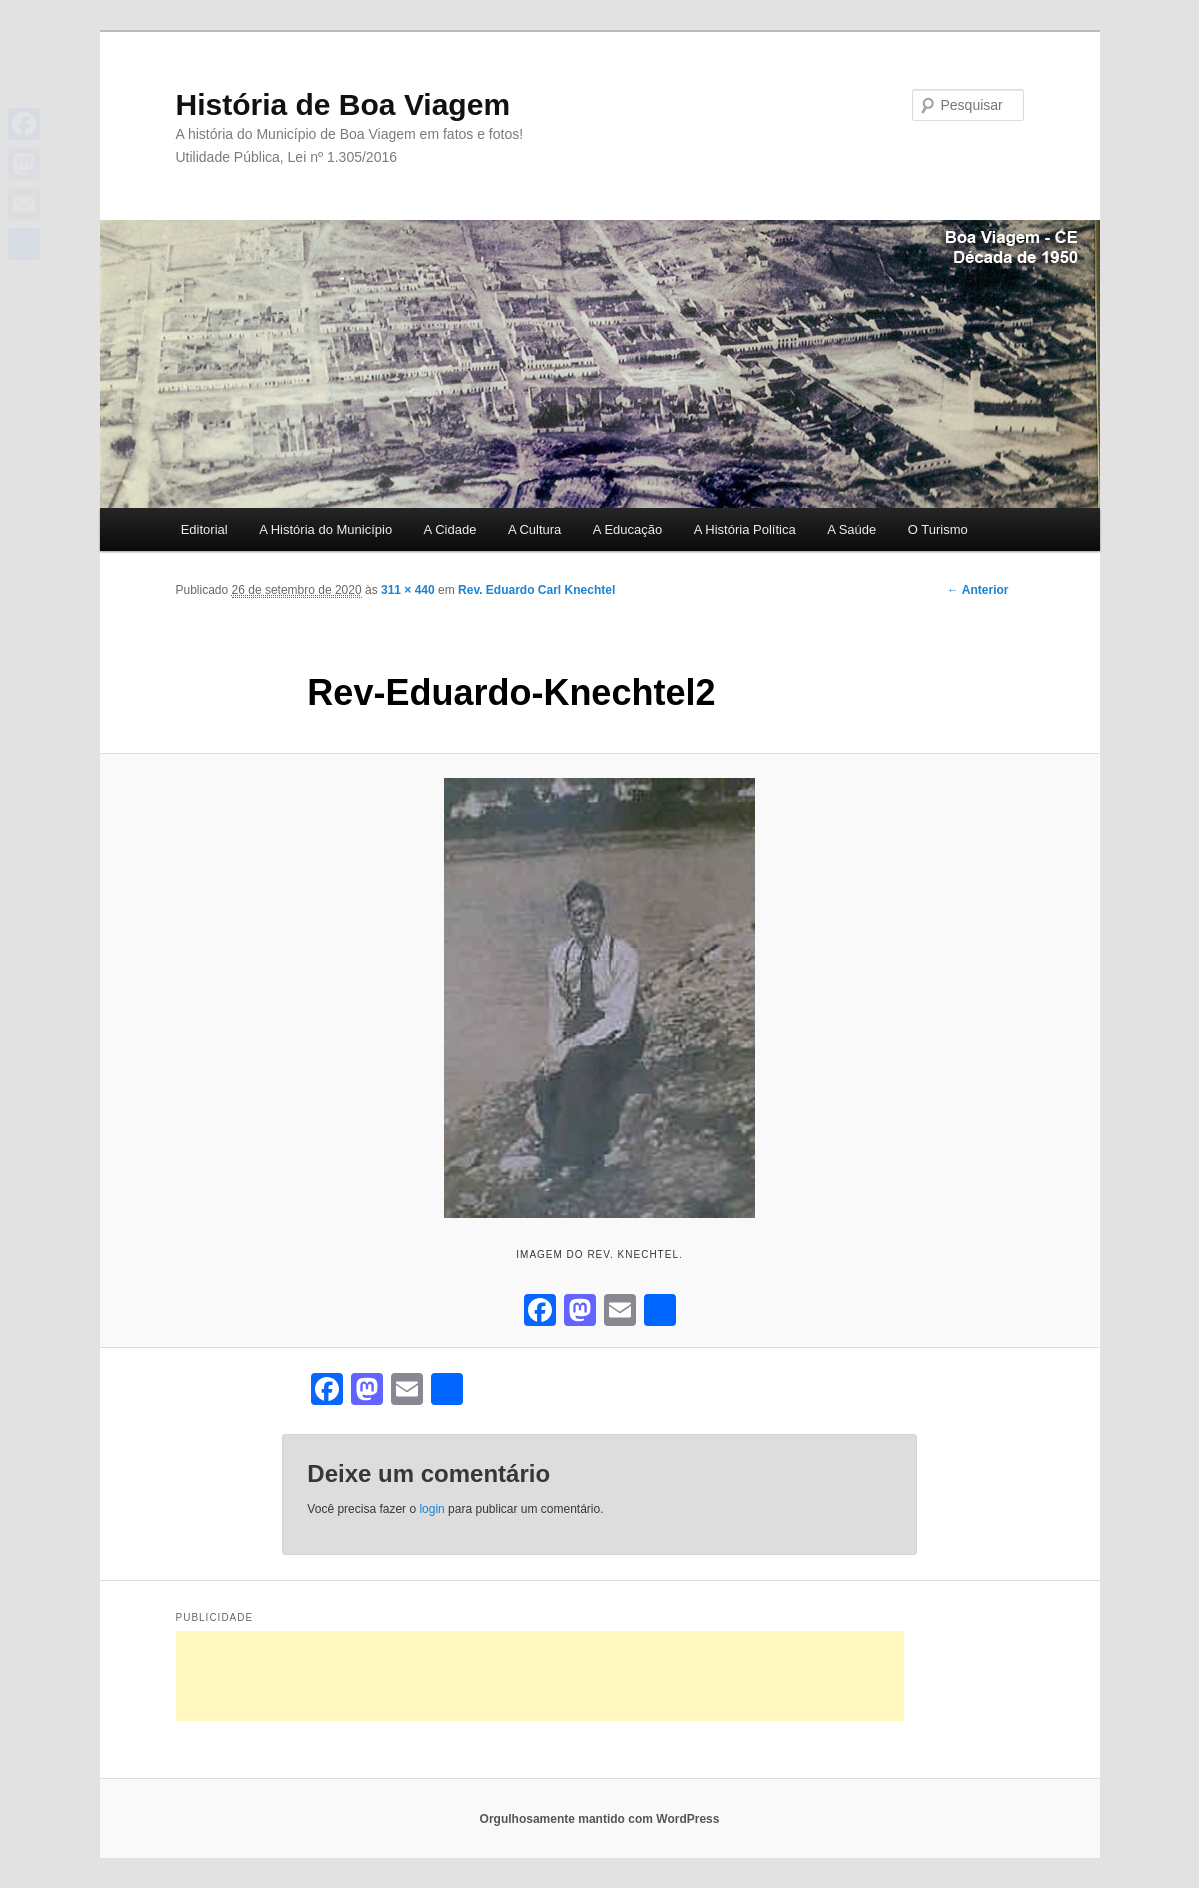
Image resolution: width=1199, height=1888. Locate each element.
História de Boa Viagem (343, 104)
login (431, 1509)
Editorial (204, 529)
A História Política (745, 529)
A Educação (627, 529)
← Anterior (978, 590)
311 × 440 (408, 590)
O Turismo (938, 529)
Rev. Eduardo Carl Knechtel (536, 590)
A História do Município (325, 529)
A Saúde (851, 529)
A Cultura (534, 529)
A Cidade (450, 529)
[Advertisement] (540, 1676)
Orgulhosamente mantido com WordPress (600, 1819)
